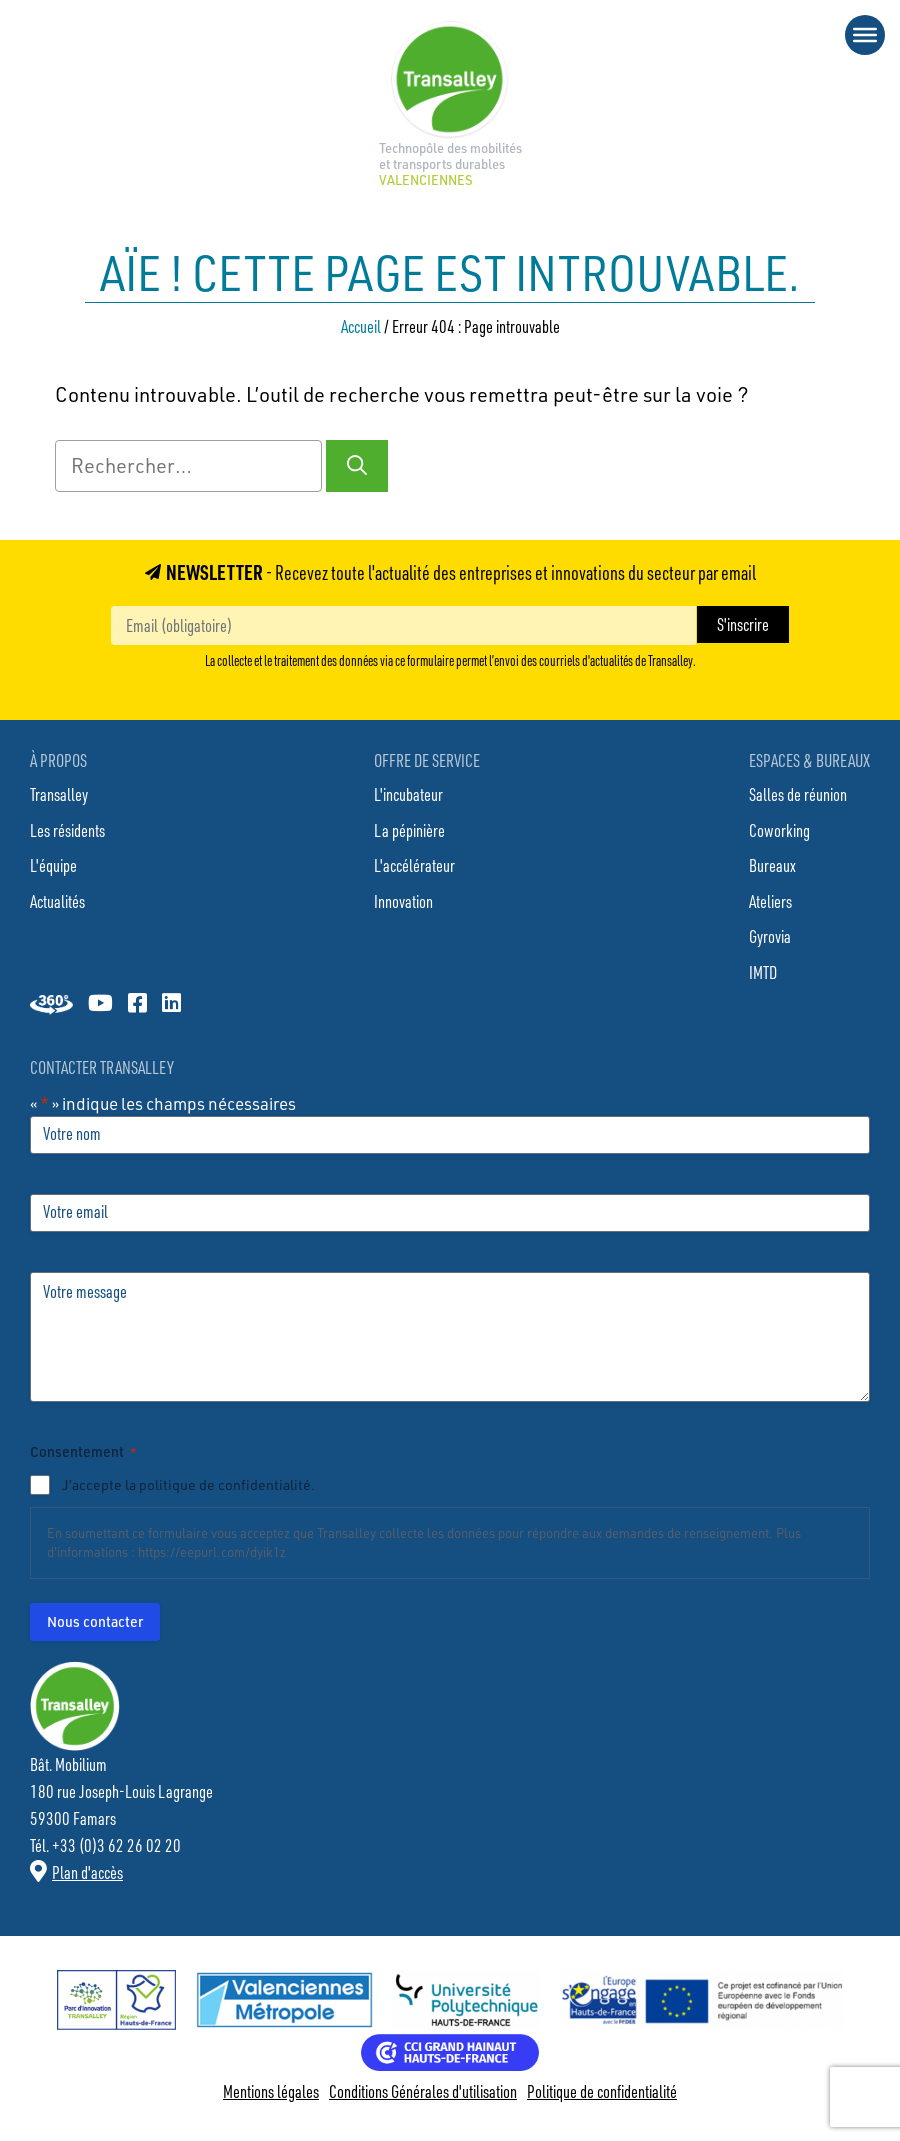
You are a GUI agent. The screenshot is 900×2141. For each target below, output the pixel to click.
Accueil (361, 326)
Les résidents (67, 830)
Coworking (779, 830)
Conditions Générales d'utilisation (423, 2091)
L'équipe (53, 865)
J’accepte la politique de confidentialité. (188, 1484)
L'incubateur (408, 794)
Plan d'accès (87, 1872)
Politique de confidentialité (602, 2091)
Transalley (59, 794)
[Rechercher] (357, 466)
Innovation (403, 901)
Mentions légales (271, 2091)
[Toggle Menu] (865, 35)
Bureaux (772, 865)
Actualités (57, 901)
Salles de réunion (798, 794)
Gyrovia (770, 936)
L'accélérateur (414, 865)
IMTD (763, 972)
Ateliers (770, 901)
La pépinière (409, 830)
